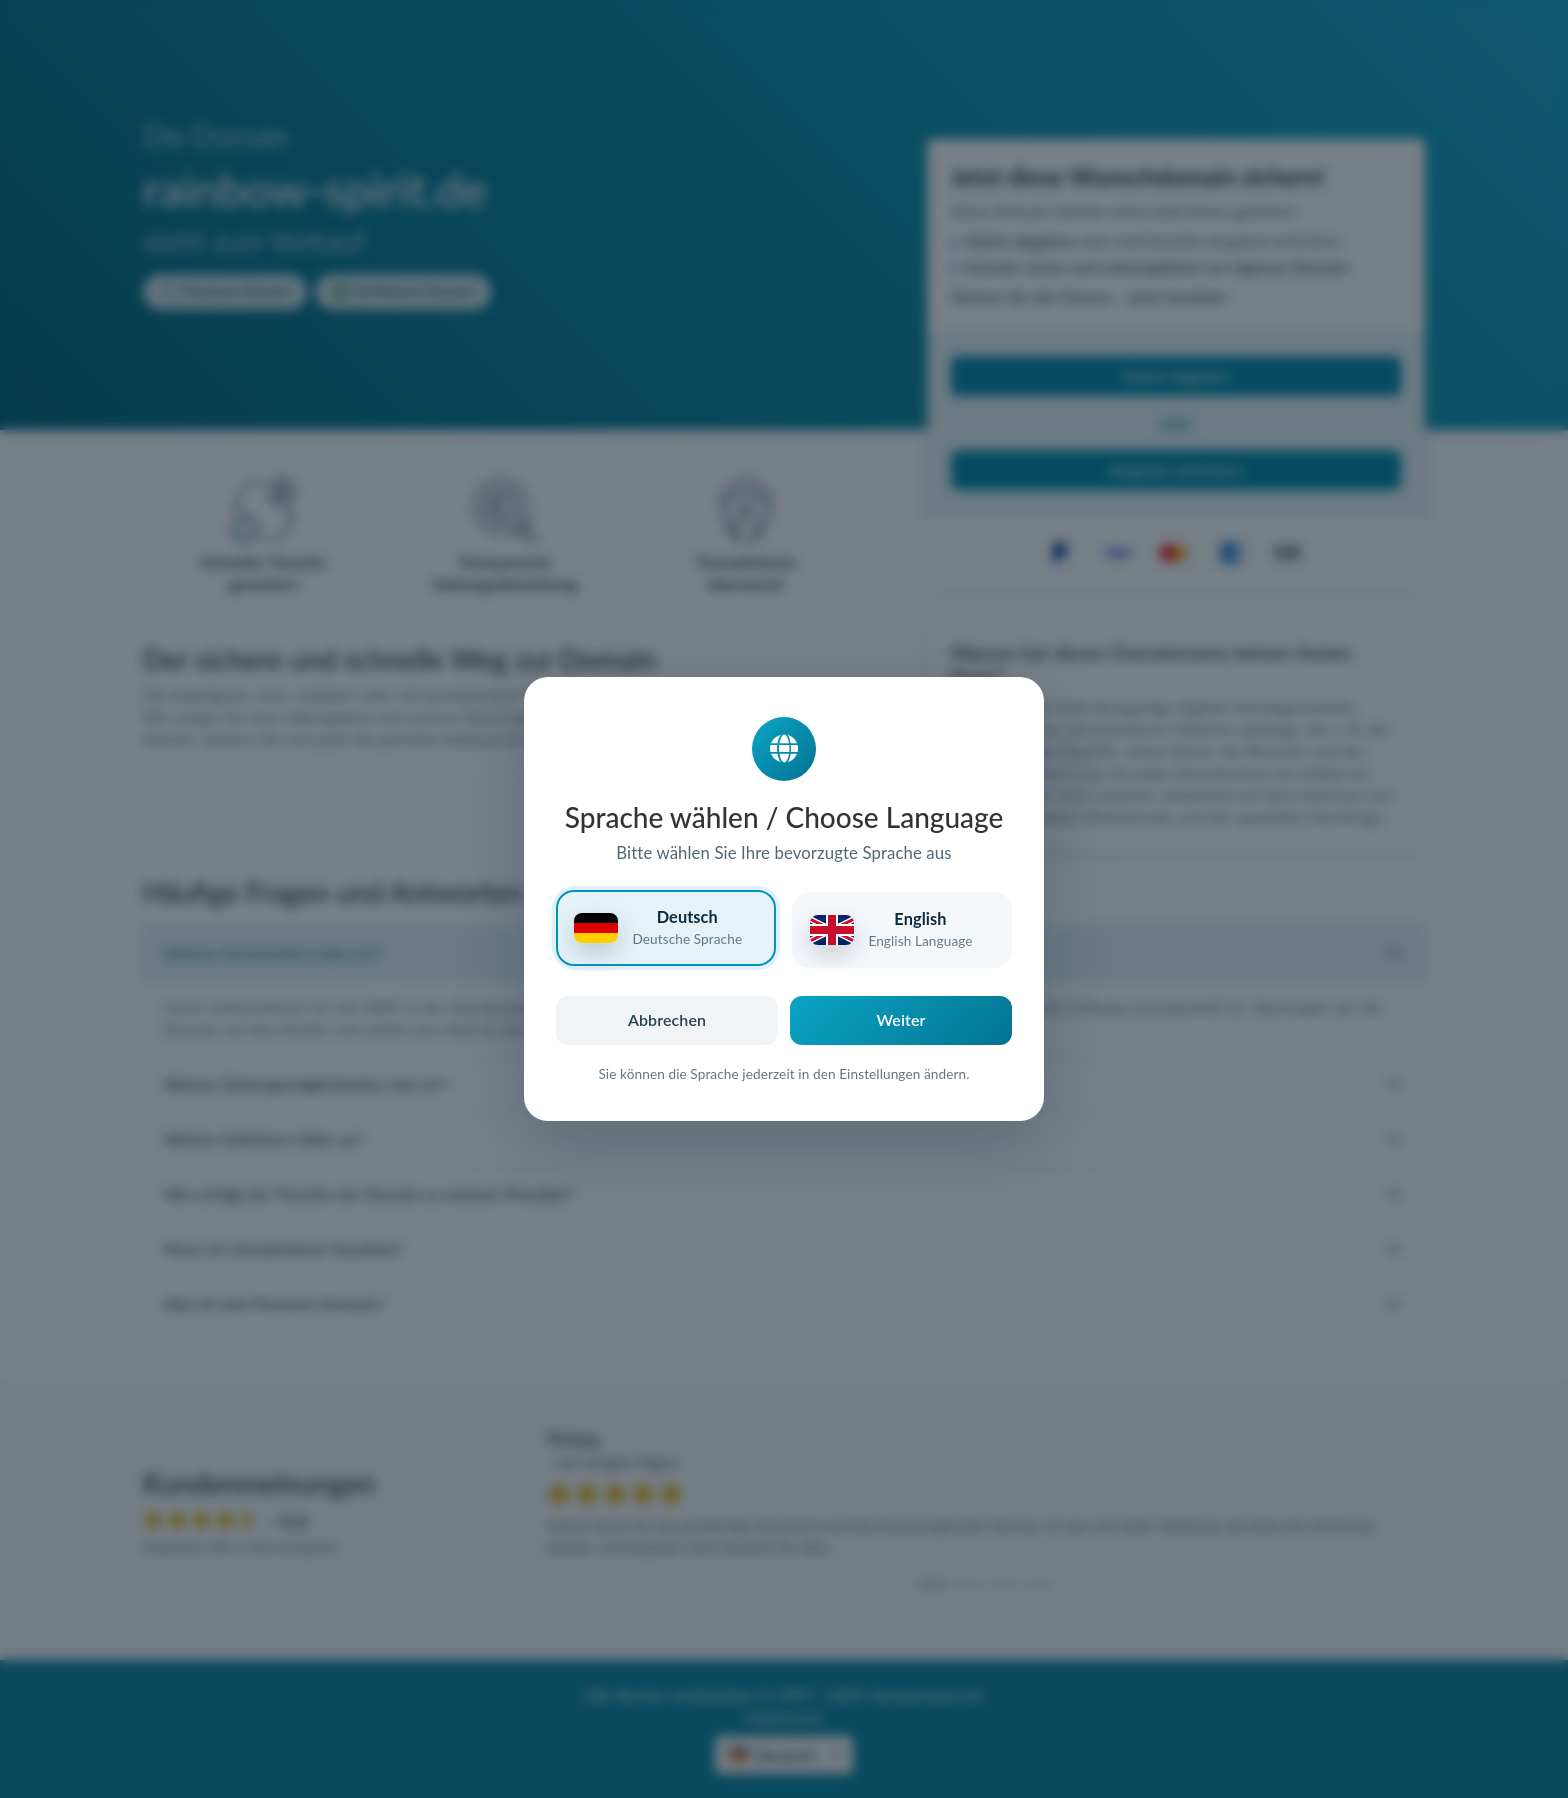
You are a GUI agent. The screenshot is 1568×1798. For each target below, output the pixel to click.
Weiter (901, 1019)
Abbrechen (667, 1019)
